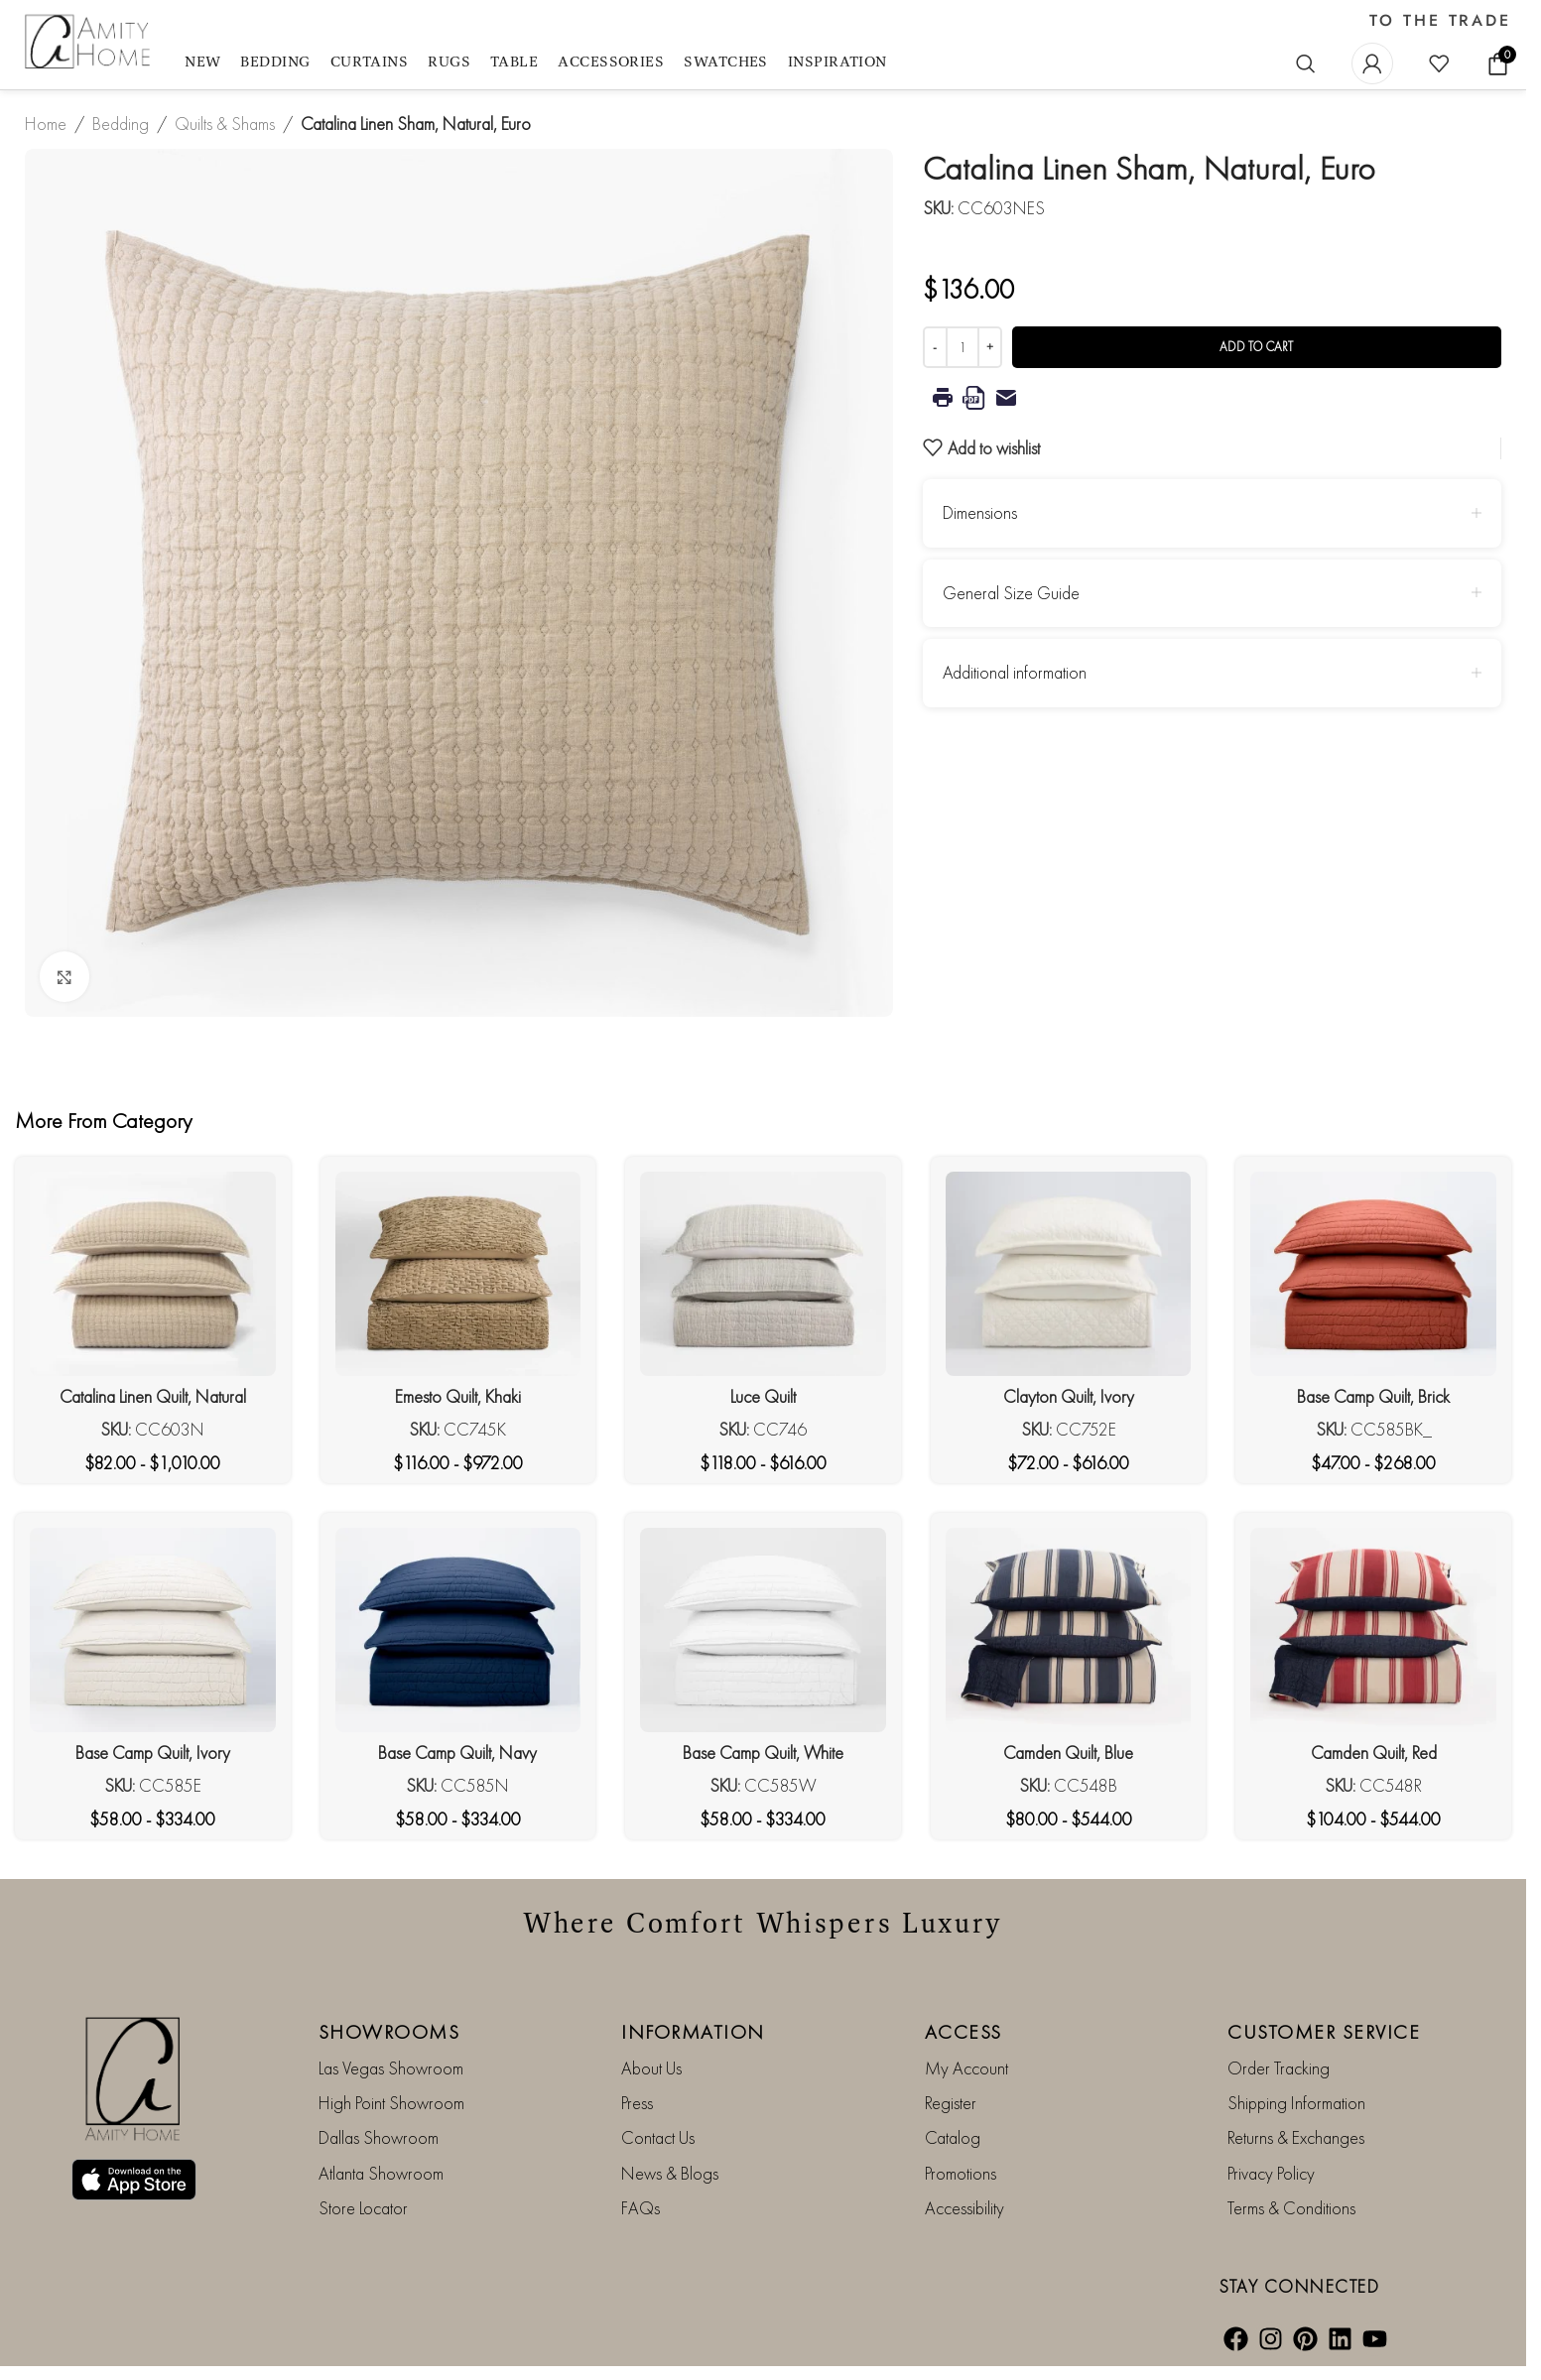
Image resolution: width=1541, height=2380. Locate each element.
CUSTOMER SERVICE (1323, 2032)
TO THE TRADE (1440, 21)
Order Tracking (1278, 2068)
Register (950, 2102)
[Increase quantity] (989, 347)
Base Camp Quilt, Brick (1373, 1396)
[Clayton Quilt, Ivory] (1069, 1274)
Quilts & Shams (225, 123)
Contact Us (658, 2137)
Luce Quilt (763, 1396)
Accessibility (964, 2207)
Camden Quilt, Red (1374, 1752)
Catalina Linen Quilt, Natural (153, 1396)
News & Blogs (669, 2173)
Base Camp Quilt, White (763, 1752)
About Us (651, 2068)
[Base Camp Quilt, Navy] (458, 1630)
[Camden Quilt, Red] (1373, 1630)
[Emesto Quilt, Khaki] (458, 1274)
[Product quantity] (962, 347)
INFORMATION (693, 2032)
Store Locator (363, 2207)
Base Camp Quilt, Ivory (152, 1752)
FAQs (640, 2207)
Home (45, 123)
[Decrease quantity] (935, 347)
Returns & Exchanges (1295, 2137)
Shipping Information (1296, 2102)
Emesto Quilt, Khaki (458, 1396)
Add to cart (1256, 346)
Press (637, 2102)
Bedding (120, 123)
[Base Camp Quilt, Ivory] (153, 1630)
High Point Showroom (391, 2102)
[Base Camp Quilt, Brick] (1373, 1274)
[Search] (1306, 63)
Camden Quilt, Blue (1068, 1752)
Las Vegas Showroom (391, 2068)
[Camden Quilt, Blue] (1069, 1630)
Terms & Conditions (1291, 2207)
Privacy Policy (1271, 2173)
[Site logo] (90, 42)
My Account (966, 2068)
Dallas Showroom (379, 2137)
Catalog (952, 2137)
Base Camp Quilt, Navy (457, 1752)
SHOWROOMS (389, 2032)
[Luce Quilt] (763, 1274)
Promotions (960, 2173)
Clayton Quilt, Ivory (1068, 1396)
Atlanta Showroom (381, 2173)
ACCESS (963, 2032)
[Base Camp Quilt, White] (763, 1630)
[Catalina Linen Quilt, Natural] (153, 1274)
